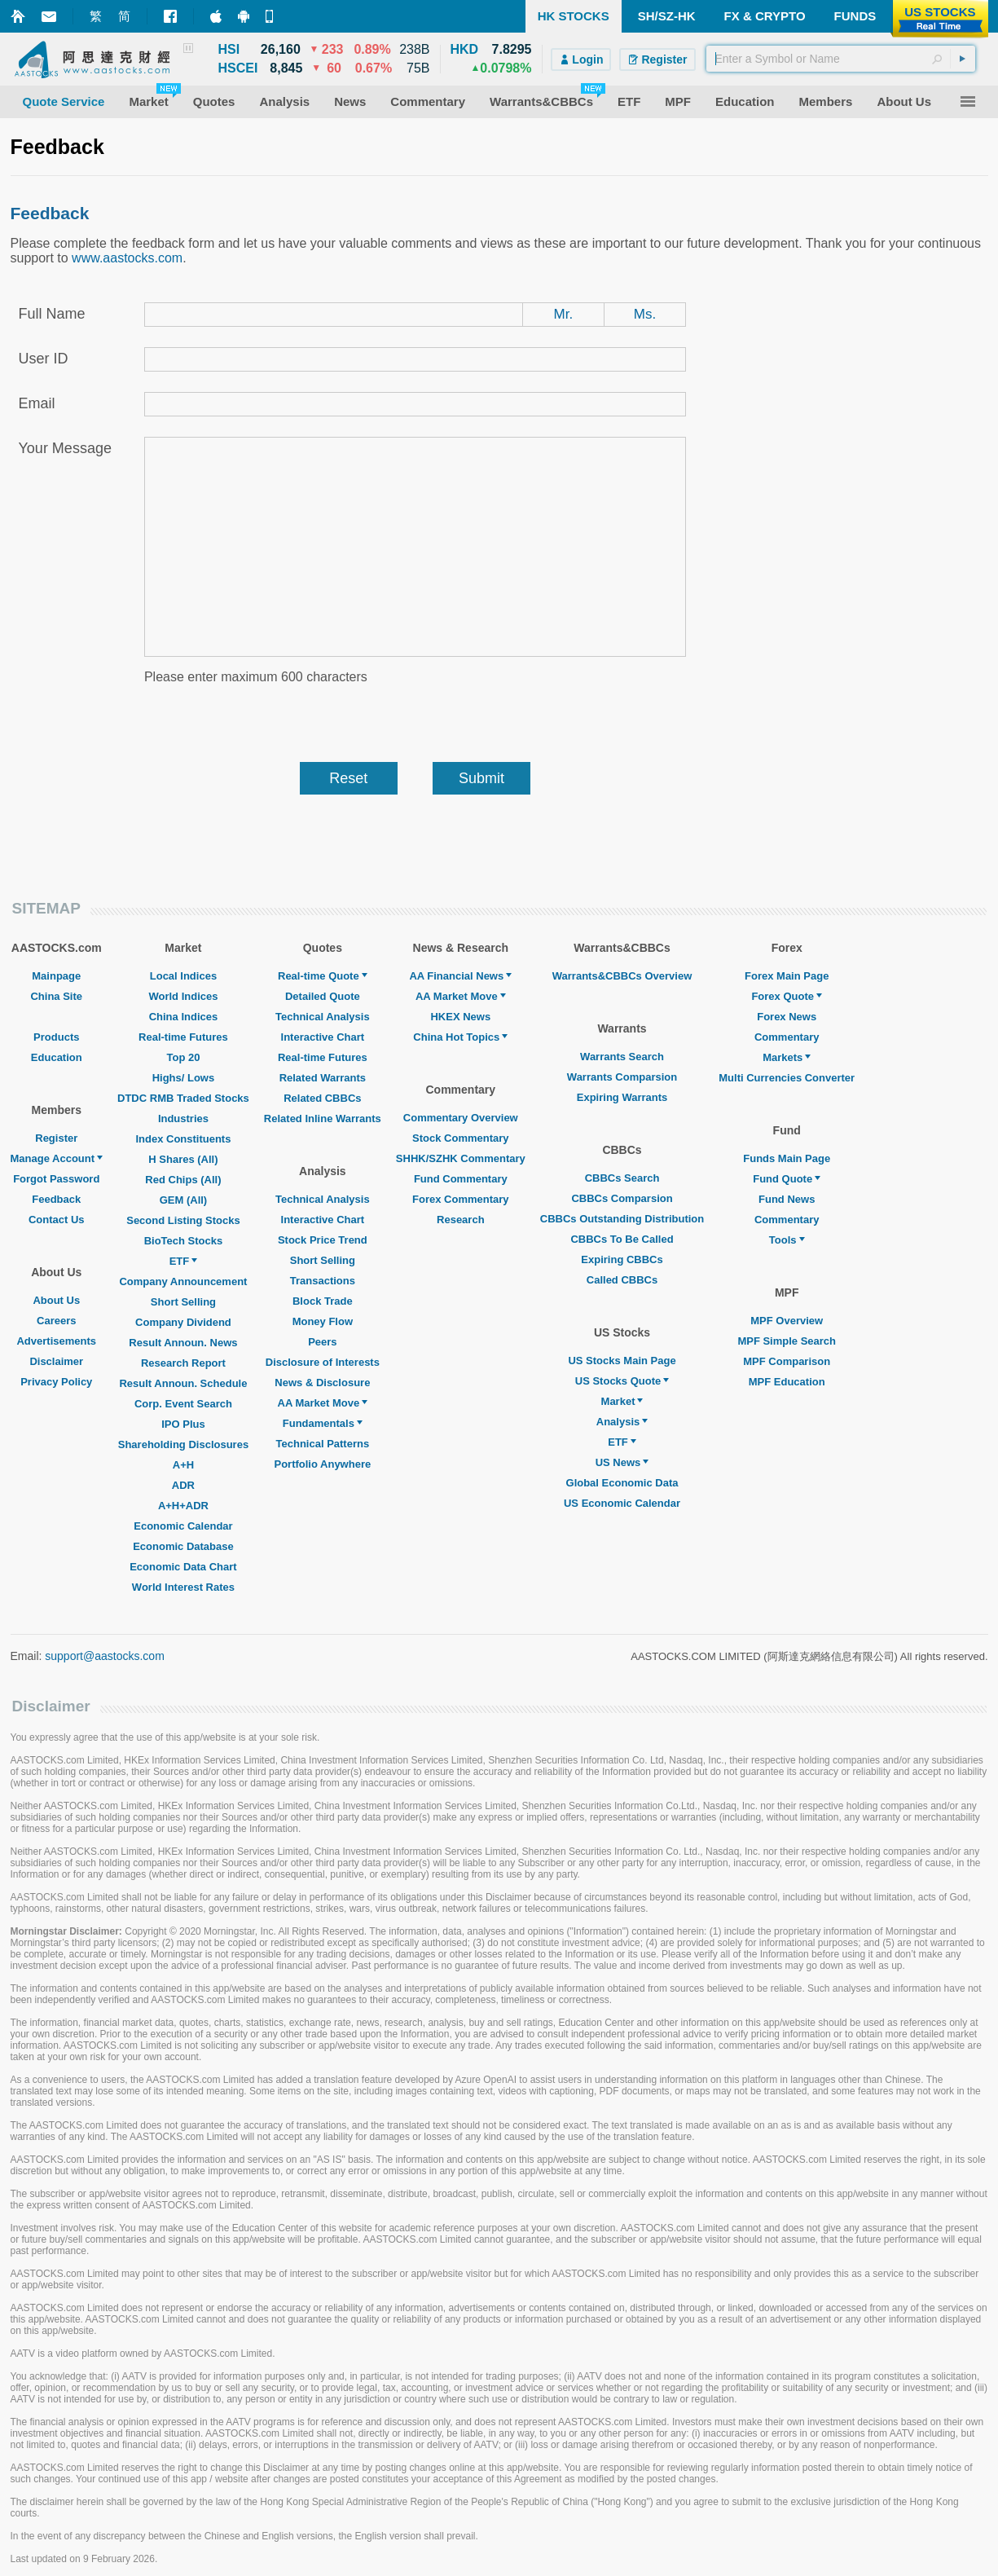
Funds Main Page (786, 1158)
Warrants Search (622, 1056)
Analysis (622, 1422)
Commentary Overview (460, 1118)
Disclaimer (56, 1361)
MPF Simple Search (786, 1341)
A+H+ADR (183, 1505)
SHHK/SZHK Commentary (460, 1158)
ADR (183, 1485)
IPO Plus (182, 1424)
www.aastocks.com (127, 258)
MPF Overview (786, 1320)
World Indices (183, 996)
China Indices (183, 1017)
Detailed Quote (322, 996)
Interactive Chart (323, 1037)
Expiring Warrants (622, 1097)
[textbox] (840, 59)
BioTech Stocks (183, 1241)
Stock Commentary (460, 1138)
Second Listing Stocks (183, 1220)
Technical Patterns (323, 1444)
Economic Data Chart (183, 1567)
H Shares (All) (183, 1159)
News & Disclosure (322, 1382)
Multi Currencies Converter (787, 1078)
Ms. (645, 314)
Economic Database (183, 1546)
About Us (56, 1300)
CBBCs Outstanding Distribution (622, 1219)
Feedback (56, 1199)
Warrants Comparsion (622, 1077)
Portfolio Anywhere (322, 1464)
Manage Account (57, 1158)
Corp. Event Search (183, 1404)
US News (622, 1462)
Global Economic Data (622, 1483)
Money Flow (322, 1321)
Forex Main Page (787, 976)
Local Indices (183, 976)
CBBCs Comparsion (621, 1198)
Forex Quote (786, 996)
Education (56, 1057)
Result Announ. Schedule (183, 1383)
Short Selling (183, 1302)
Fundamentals (323, 1423)
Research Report (183, 1363)
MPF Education (787, 1382)
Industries (183, 1118)
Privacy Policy (56, 1382)
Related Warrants (322, 1078)
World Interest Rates (183, 1587)
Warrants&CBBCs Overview (622, 976)
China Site (56, 996)
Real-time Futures (183, 1037)
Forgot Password (56, 1179)
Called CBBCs (622, 1280)
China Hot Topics (460, 1037)
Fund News (786, 1199)
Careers (56, 1320)
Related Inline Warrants (322, 1118)
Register (56, 1138)
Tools (787, 1240)
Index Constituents (183, 1139)
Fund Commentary (461, 1179)
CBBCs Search (622, 1178)
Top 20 (183, 1057)
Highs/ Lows (183, 1078)
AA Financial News (460, 976)
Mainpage (56, 976)
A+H (183, 1465)
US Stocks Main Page (621, 1360)
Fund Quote (786, 1179)
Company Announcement (183, 1281)
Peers (322, 1342)
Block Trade (322, 1301)
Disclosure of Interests (323, 1362)
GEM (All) (184, 1200)
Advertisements (56, 1341)
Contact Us (57, 1219)
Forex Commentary (460, 1199)
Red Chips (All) (183, 1180)
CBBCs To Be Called (621, 1239)
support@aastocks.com (105, 1655)
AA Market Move (323, 1403)
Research (461, 1219)
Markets (787, 1057)
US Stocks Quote (622, 1381)
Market (622, 1401)
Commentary (786, 1037)
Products (56, 1037)
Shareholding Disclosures (183, 1444)
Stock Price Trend (322, 1240)
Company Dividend (183, 1322)
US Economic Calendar (622, 1503)
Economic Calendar (183, 1526)
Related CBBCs (322, 1098)
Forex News (786, 1017)
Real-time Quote (322, 976)
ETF (183, 1261)
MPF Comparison (786, 1361)
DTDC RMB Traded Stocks (183, 1098)
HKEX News (460, 1017)
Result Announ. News (183, 1342)
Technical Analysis (322, 1017)
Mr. (564, 314)
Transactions (322, 1281)
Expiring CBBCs (621, 1259)
